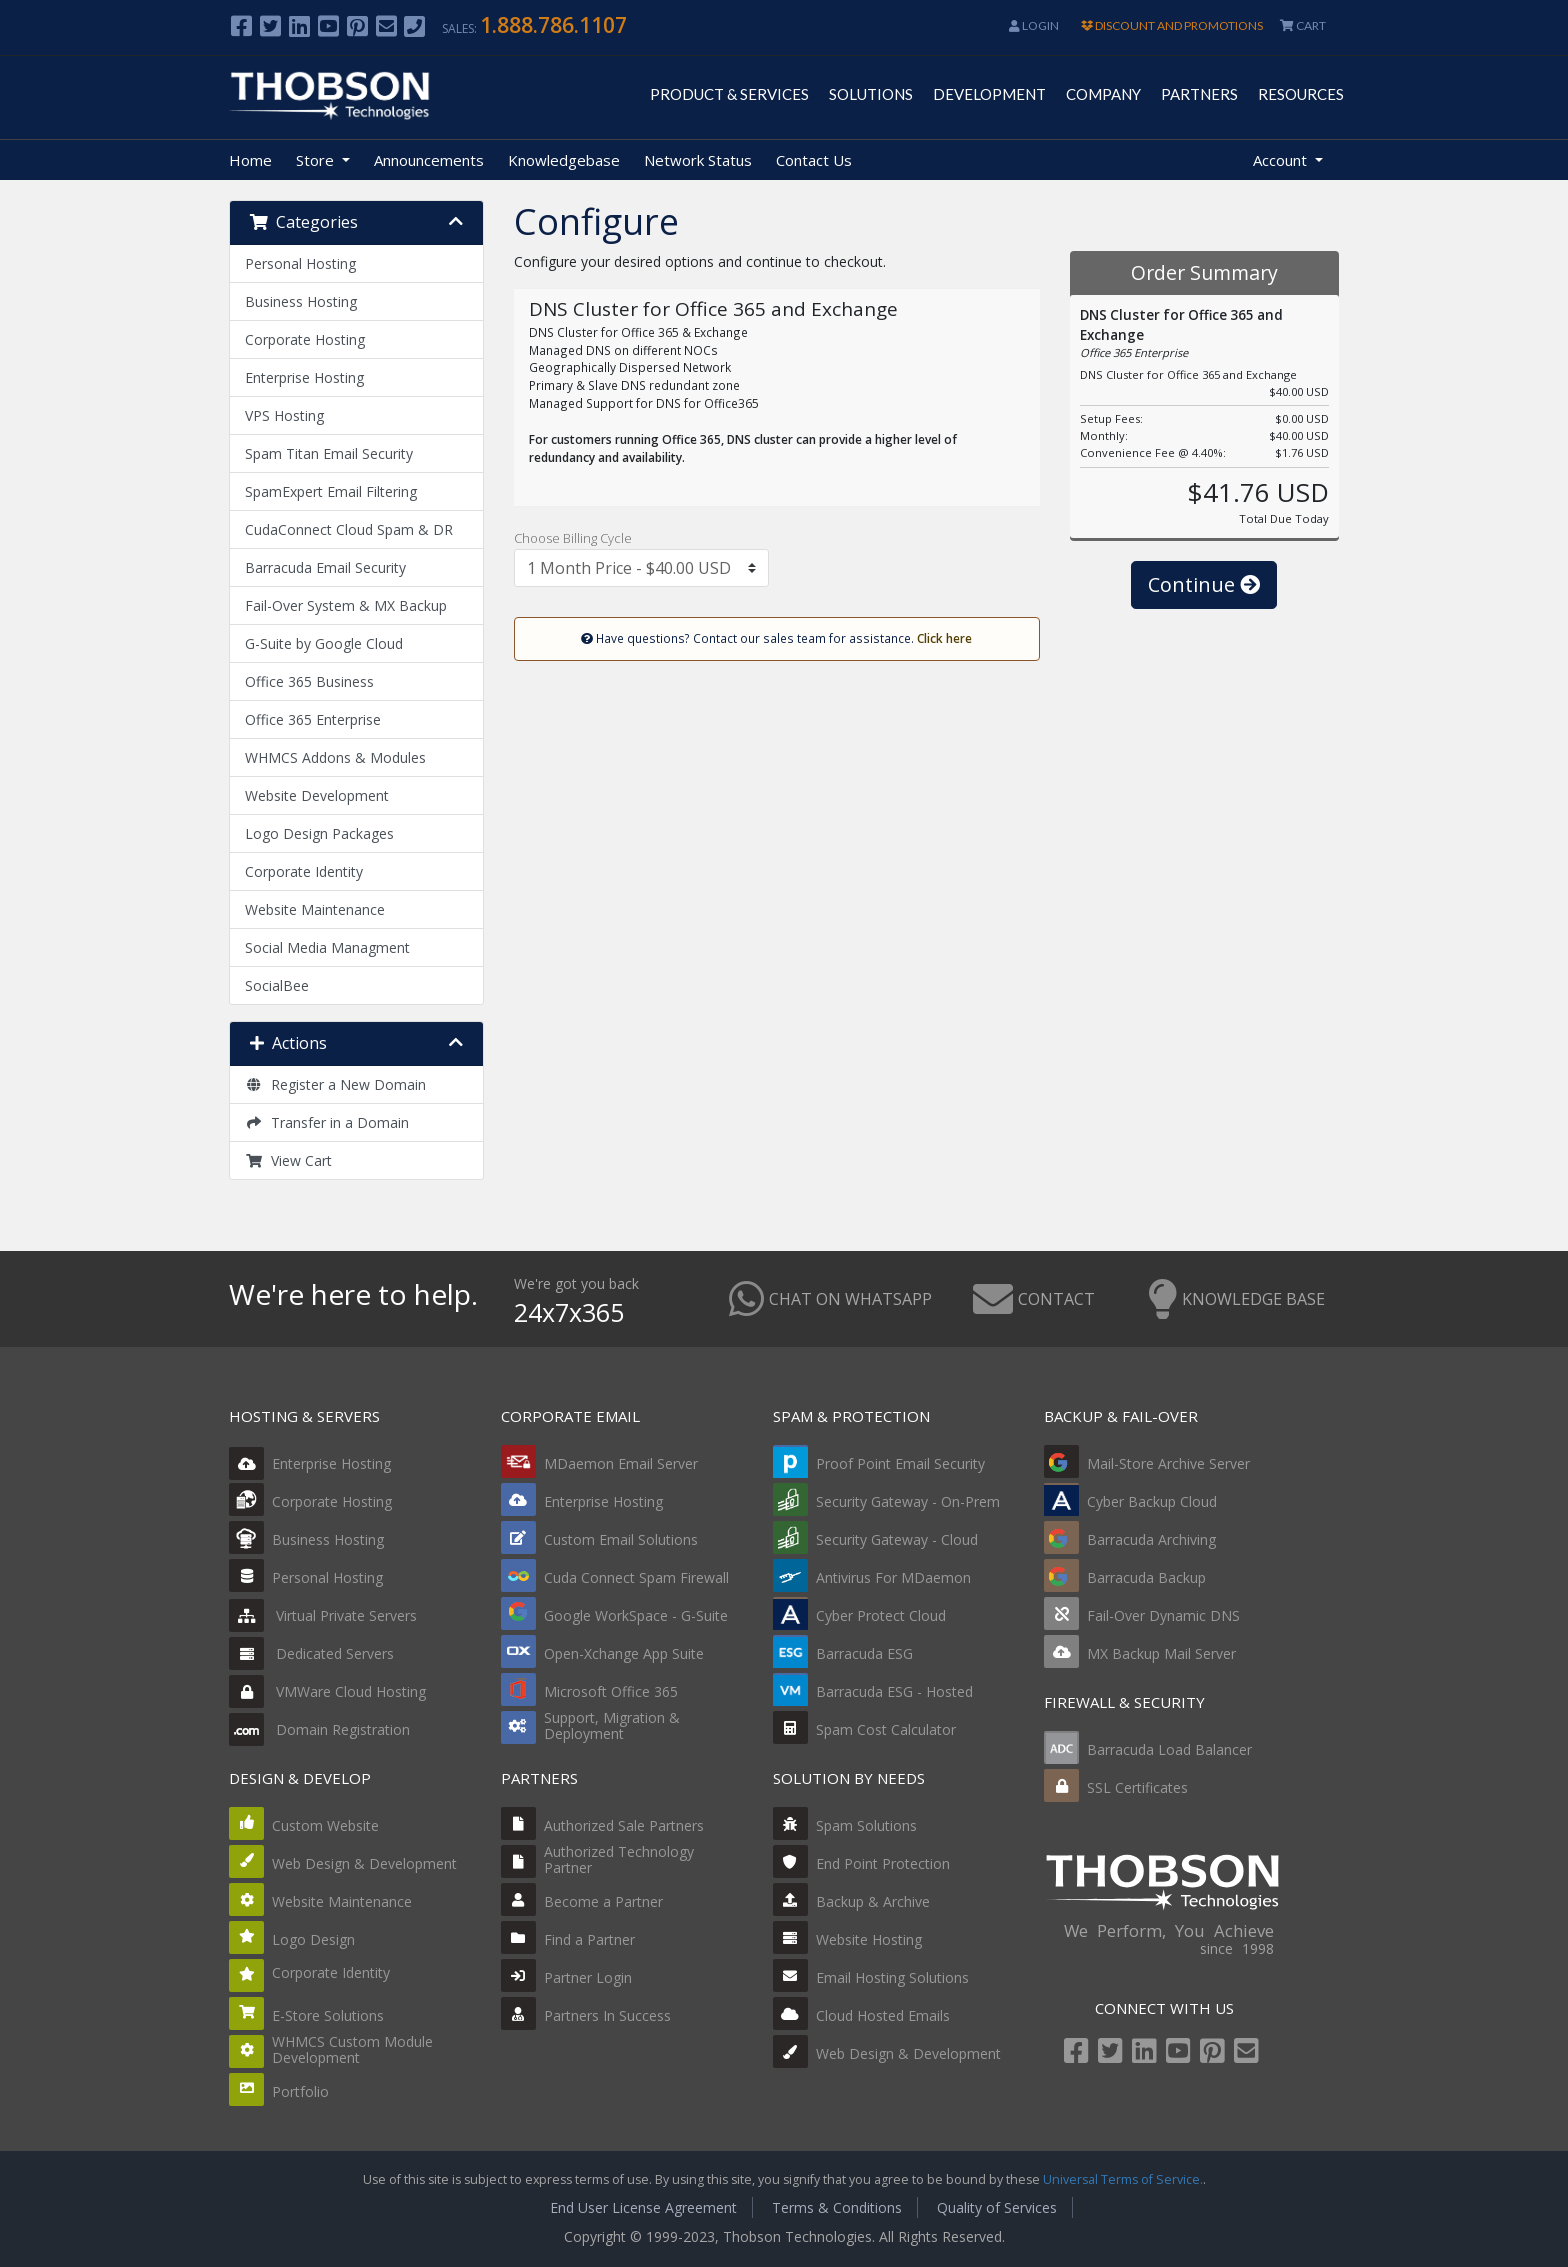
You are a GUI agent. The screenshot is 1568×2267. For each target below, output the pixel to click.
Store (317, 160)
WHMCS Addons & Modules (335, 757)
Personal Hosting (300, 263)
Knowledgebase (564, 160)
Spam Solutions (866, 1825)
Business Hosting (301, 301)
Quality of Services (997, 2207)
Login (1034, 25)
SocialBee (277, 985)
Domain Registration (319, 1729)
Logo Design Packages (319, 833)
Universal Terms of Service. (1123, 2179)
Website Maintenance (315, 909)
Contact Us (814, 160)
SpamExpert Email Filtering (331, 491)
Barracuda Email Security (325, 567)
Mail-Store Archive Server (1168, 1463)
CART (1303, 25)
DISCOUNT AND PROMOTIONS (1172, 25)
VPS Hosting (284, 415)
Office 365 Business (309, 681)
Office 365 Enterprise (313, 719)
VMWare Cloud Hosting (327, 1691)
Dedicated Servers (311, 1653)
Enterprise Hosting (304, 377)
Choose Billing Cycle (573, 538)
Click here (944, 638)
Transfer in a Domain (327, 1122)
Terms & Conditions (837, 2207)
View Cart (288, 1160)
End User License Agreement (643, 2207)
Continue (1204, 584)
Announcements (429, 160)
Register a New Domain (335, 1084)
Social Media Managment (327, 947)
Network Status (698, 160)
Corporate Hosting (305, 339)
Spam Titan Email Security (329, 453)
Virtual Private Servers (323, 1615)
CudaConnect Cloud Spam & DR (349, 529)
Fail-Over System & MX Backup (346, 605)
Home (250, 160)
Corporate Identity (304, 871)
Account (1282, 160)
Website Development (317, 795)
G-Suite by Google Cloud (324, 643)
